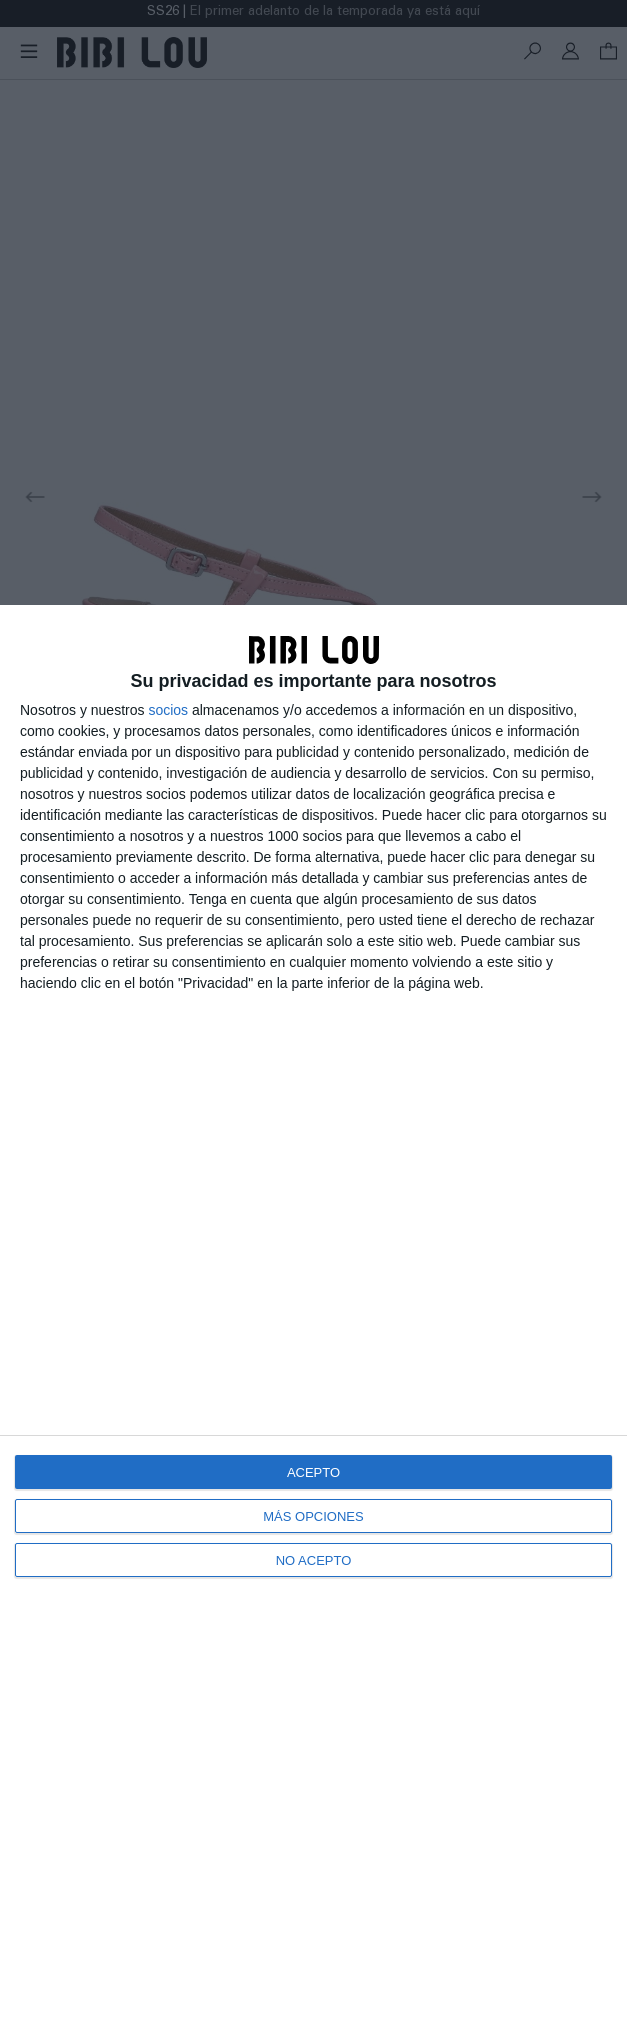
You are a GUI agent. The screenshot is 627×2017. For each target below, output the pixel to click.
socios (168, 710)
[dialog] (313, 1311)
